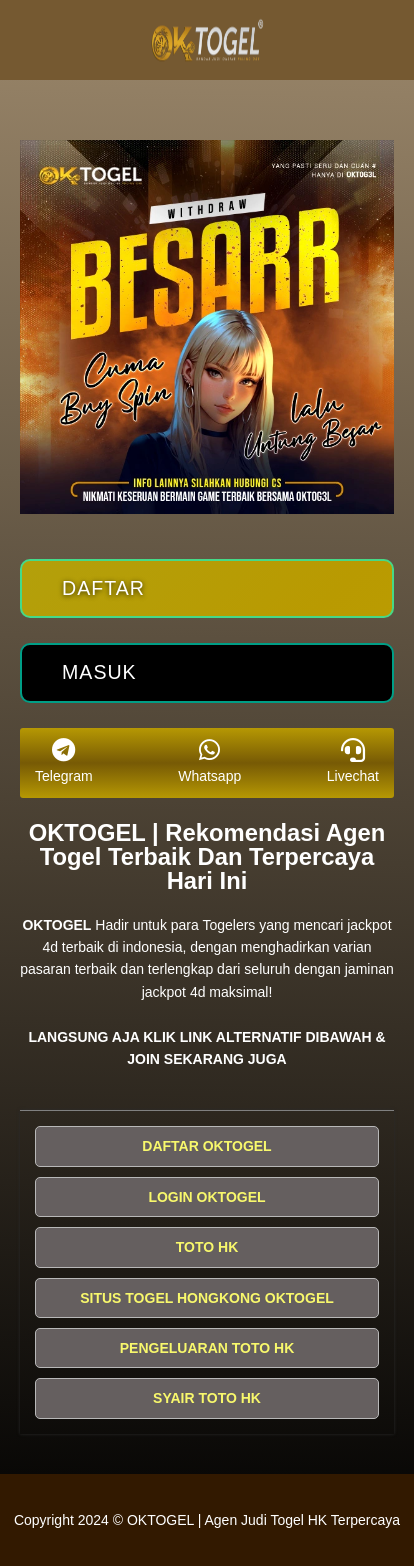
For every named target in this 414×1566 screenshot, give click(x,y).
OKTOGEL (56, 925)
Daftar (103, 588)
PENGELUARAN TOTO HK (207, 1348)
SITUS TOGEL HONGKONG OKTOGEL (207, 1298)
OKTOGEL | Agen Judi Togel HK (227, 1520)
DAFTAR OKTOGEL (206, 1146)
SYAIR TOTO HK (207, 1398)
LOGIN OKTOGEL (206, 1197)
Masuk (99, 672)
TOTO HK (207, 1247)
